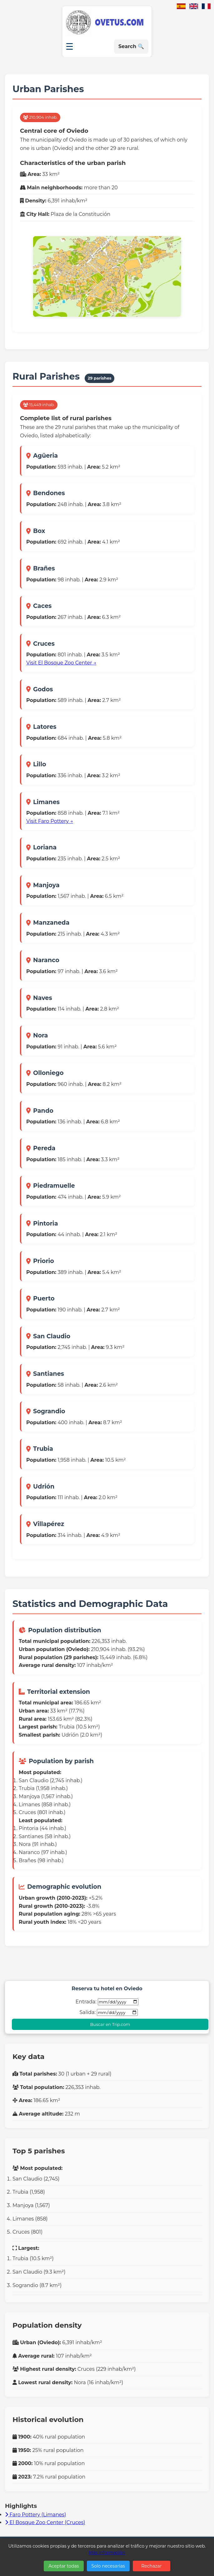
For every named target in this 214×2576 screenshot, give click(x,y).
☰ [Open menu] (69, 46)
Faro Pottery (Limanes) (35, 2515)
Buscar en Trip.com (110, 2024)
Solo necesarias (108, 2566)
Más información (107, 2552)
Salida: (108, 2012)
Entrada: (107, 2001)
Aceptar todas (63, 2566)
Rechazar (151, 2566)
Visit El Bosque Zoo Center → (61, 663)
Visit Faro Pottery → (49, 821)
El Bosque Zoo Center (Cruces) (45, 2522)
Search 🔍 (131, 46)
